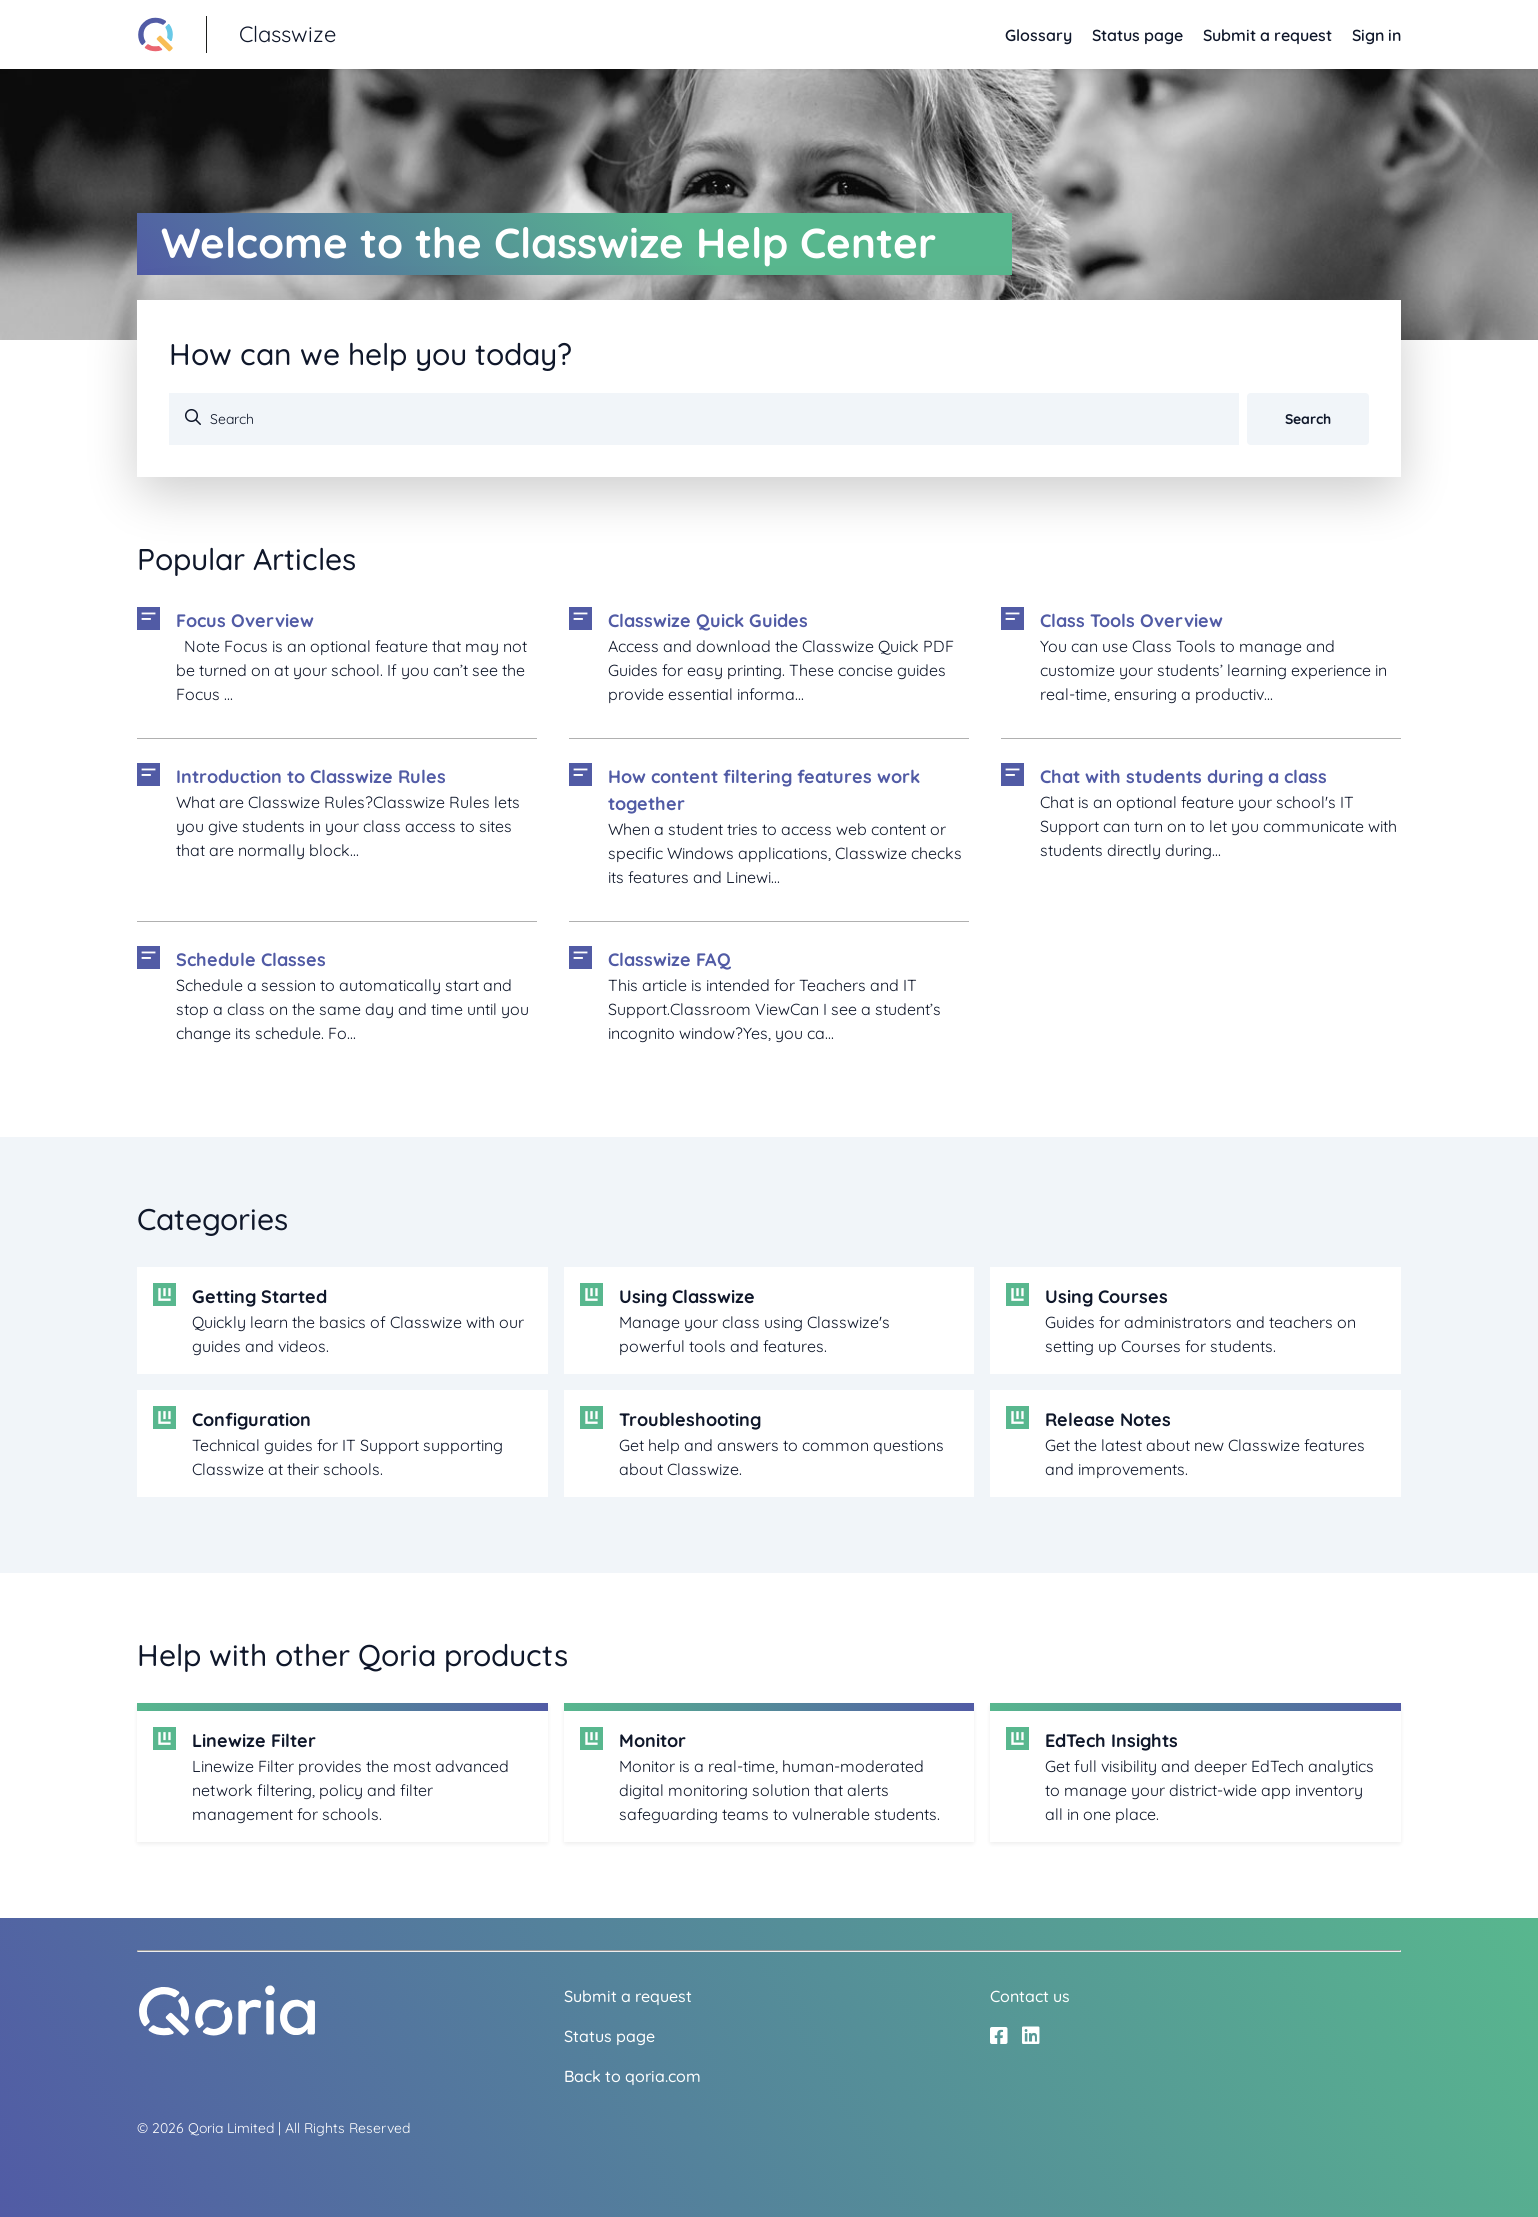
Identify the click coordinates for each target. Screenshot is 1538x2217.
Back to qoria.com (632, 2076)
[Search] (704, 419)
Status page (1137, 35)
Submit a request (1267, 35)
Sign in (1376, 35)
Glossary (1038, 35)
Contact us (1030, 1996)
